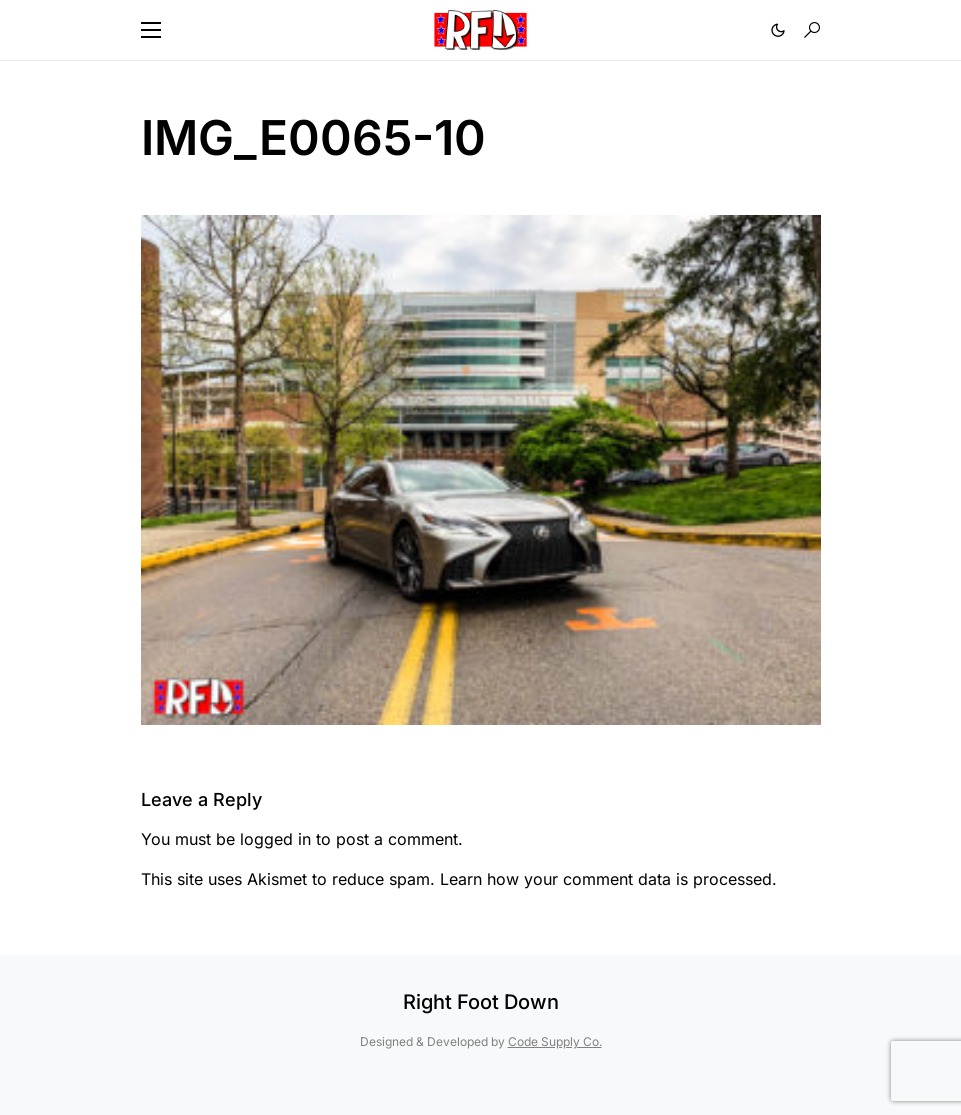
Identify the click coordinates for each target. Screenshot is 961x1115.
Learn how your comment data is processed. (608, 879)
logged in (275, 839)
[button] (151, 30)
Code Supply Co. (555, 1041)
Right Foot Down (481, 1002)
